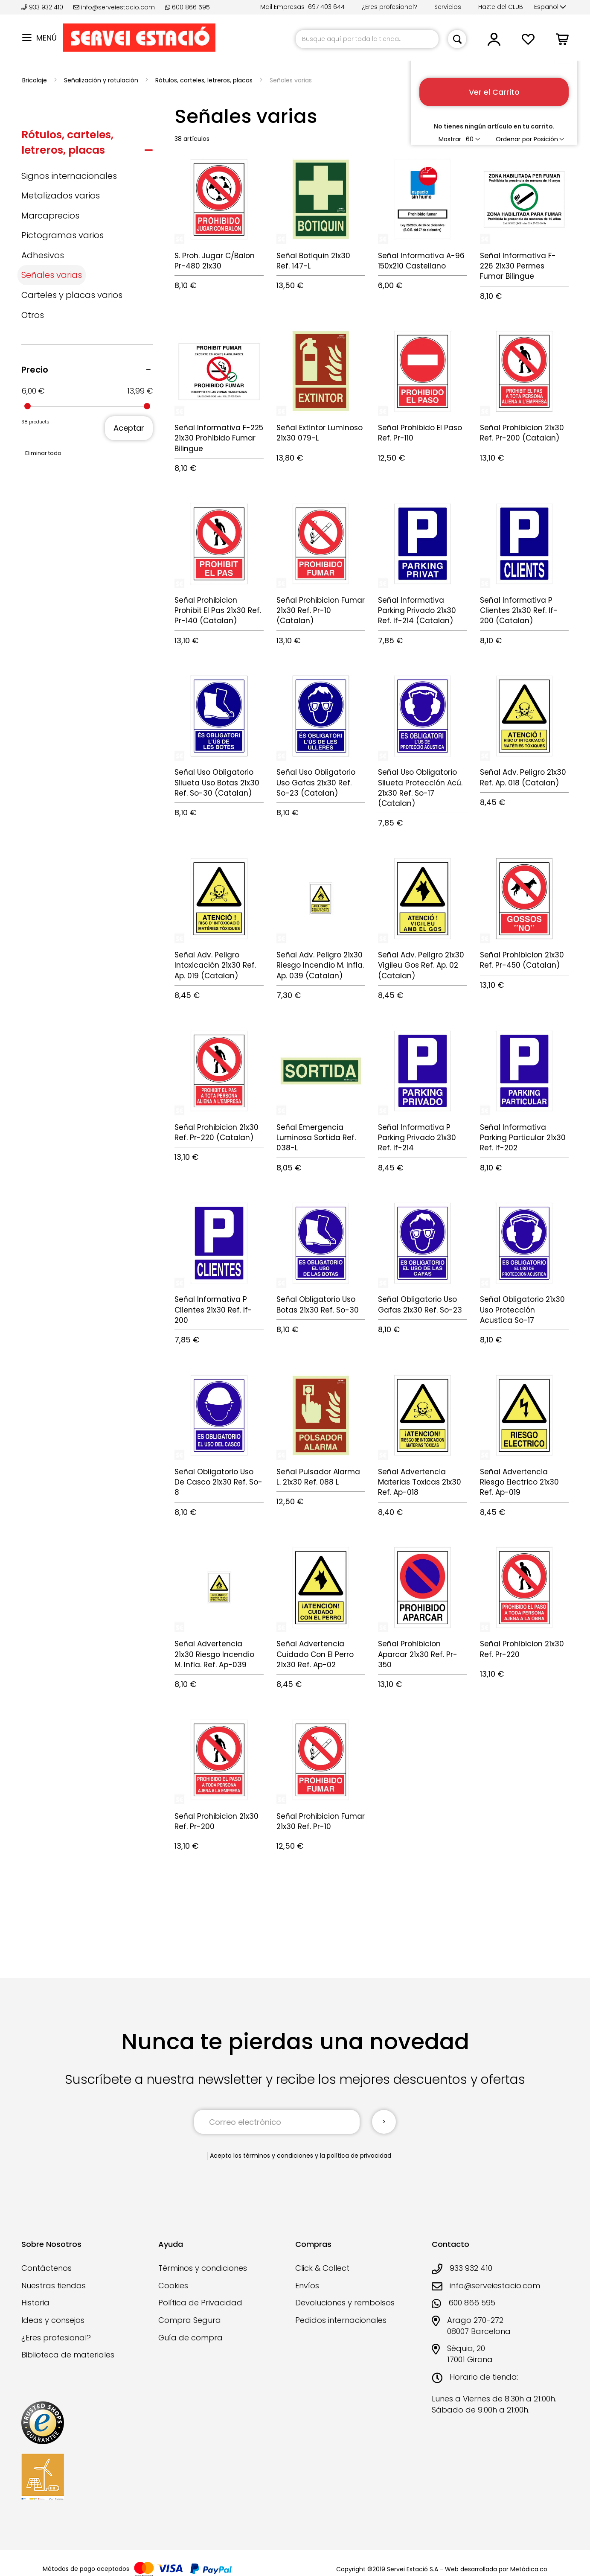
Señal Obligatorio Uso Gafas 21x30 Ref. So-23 (420, 1304)
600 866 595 (187, 7)
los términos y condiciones (273, 2155)
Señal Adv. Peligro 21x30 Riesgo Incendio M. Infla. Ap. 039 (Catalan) (320, 965)
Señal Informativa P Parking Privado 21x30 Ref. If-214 (417, 1137)
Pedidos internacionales (341, 2320)
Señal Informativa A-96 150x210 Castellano (421, 261)
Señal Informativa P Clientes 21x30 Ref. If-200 (213, 1309)
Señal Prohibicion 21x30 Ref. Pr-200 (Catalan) (522, 433)
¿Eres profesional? (389, 7)
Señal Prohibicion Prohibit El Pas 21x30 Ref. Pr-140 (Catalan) (217, 610)
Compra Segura (189, 2320)
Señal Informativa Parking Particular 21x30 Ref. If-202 (523, 1137)
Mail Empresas (282, 7)
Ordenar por (514, 139)
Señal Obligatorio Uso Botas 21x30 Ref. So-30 (317, 1304)
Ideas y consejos (52, 2320)
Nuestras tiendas (53, 2285)
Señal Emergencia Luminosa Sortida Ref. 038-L (316, 1137)
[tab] (87, 144)
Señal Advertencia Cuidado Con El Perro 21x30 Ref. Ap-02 (315, 1654)
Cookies (173, 2285)
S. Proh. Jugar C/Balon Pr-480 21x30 (214, 261)
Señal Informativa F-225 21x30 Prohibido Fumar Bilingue (218, 438)
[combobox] (367, 39)
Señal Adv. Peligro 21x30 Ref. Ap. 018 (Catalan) (523, 777)
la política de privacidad (355, 2155)
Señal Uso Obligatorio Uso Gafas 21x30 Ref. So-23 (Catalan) (315, 782)
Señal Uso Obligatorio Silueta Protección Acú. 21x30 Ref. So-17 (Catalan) (420, 787)
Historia (35, 2302)
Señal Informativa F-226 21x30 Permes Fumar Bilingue (518, 266)
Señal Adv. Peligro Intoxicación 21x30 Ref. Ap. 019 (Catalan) (215, 965)
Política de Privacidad (200, 2302)
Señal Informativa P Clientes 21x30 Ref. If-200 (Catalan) (519, 610)
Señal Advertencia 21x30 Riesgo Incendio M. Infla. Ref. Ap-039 (214, 1654)
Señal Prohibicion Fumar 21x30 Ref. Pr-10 (320, 1821)
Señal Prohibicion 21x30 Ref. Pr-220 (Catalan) (216, 1132)
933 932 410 (43, 7)
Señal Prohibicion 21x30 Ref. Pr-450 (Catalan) (522, 960)
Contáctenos (46, 2268)
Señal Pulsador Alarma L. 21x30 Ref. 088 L (318, 1477)
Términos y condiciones (202, 2268)
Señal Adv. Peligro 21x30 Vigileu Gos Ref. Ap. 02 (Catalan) (421, 965)
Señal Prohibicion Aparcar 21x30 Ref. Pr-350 (417, 1654)
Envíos (307, 2285)
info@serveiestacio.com (114, 7)
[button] (550, 7)
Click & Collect (322, 2268)
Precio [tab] (34, 370)
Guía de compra (190, 2337)
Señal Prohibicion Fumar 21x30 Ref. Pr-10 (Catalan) (320, 610)
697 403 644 (326, 7)
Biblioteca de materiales (67, 2354)
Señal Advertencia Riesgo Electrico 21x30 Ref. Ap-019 (519, 1482)
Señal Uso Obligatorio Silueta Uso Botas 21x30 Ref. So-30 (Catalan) (216, 782)
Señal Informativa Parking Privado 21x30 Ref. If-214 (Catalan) (417, 610)
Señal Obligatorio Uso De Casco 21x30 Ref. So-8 (218, 1482)
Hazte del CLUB (500, 7)
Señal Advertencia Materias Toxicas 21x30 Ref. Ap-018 (419, 1482)
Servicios (447, 7)
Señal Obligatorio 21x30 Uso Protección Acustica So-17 (522, 1309)
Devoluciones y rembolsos (345, 2302)
